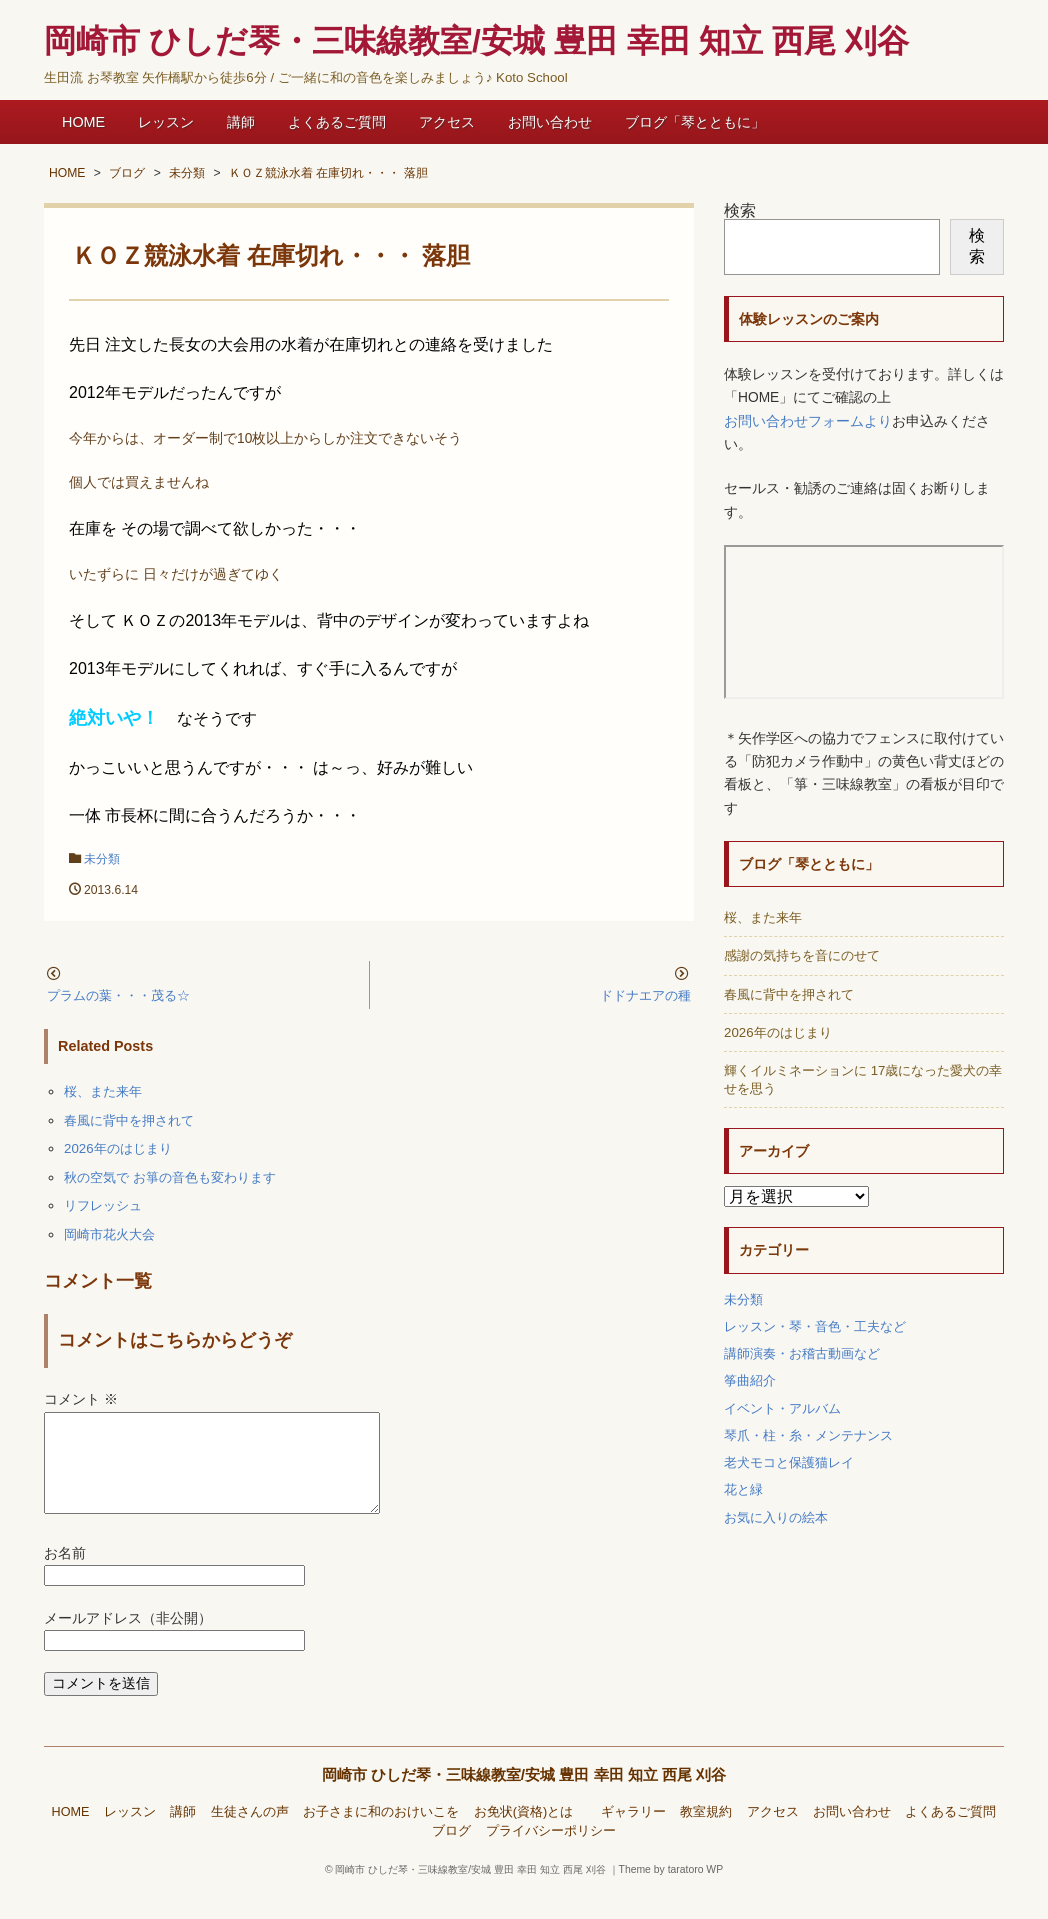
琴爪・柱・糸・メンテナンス (808, 1435)
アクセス (447, 122)
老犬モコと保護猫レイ (789, 1462)
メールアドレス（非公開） (128, 1642)
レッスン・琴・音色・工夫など (815, 1326)
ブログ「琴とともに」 (695, 122)
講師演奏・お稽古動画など (802, 1353)
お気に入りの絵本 (776, 1517)
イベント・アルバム (782, 1408)
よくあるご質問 (337, 122)
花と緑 (743, 1489)
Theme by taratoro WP (671, 1893)
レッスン (166, 122)
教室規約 (706, 1836)
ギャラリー (633, 1836)
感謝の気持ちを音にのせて (802, 955)
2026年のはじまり (118, 1148)
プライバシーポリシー (551, 1855)
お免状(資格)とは (530, 1836)
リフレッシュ (103, 1205)
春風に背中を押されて (129, 1120)
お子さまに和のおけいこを (381, 1836)
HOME (83, 122)
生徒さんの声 (250, 1836)
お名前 (65, 1577)
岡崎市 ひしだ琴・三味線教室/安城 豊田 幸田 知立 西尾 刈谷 (524, 1798)
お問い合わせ (550, 122)
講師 (241, 122)
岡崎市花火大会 (109, 1234)
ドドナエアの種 (645, 995)
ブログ (451, 1855)
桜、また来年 (103, 1091)
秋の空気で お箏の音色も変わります (170, 1177)
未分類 (102, 859)
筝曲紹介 (750, 1380)
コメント (81, 1399)
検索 (740, 210)
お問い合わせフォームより (808, 421)
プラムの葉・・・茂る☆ (118, 995)
